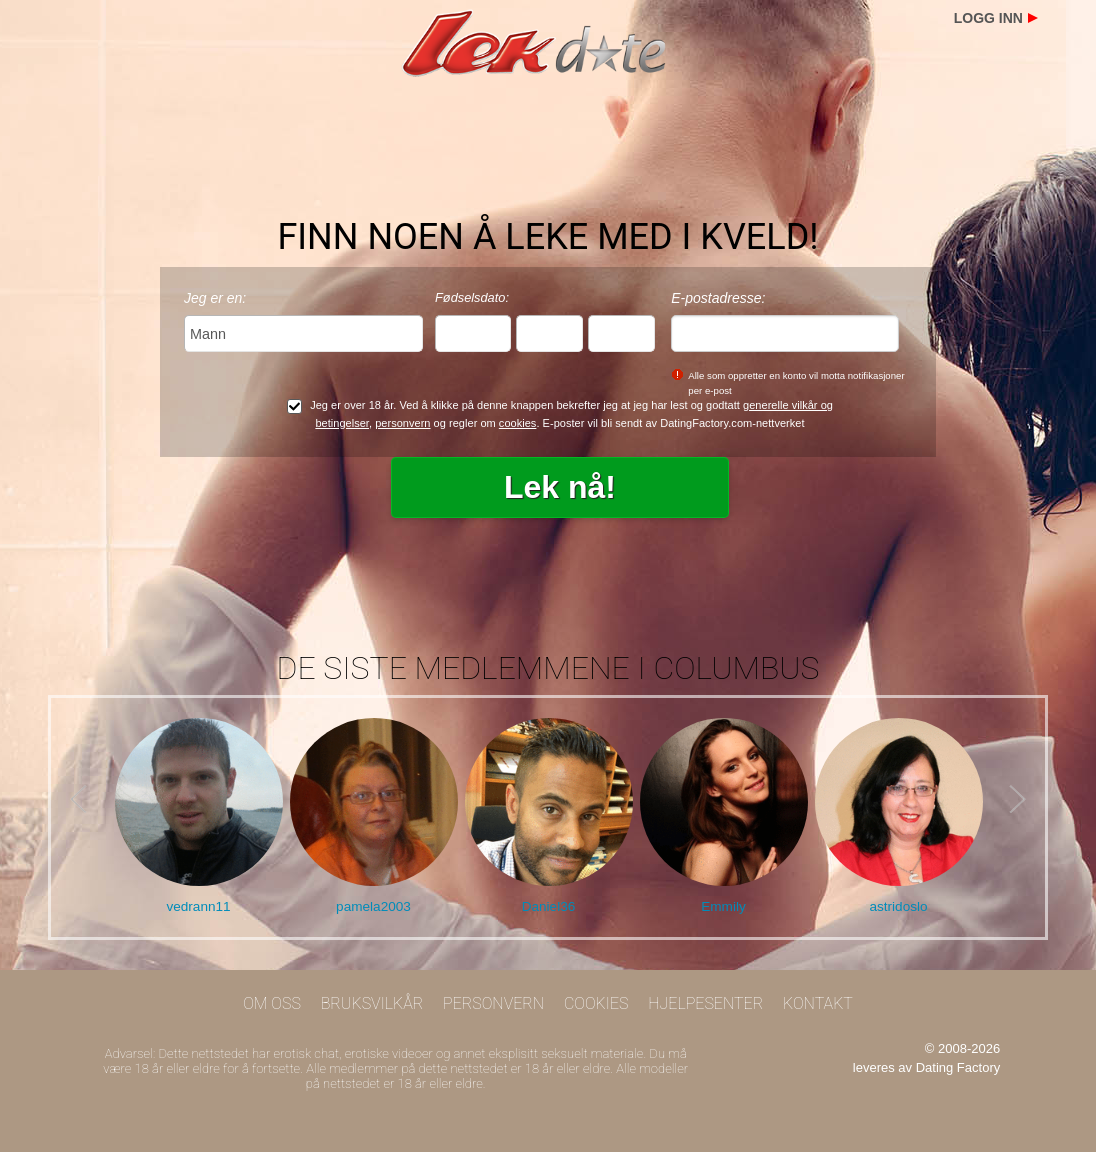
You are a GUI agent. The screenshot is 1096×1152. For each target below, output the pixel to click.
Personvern (493, 1003)
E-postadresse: (718, 298)
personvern (402, 423)
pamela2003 (373, 906)
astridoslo (898, 906)
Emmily (723, 906)
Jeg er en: (215, 298)
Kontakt (818, 1003)
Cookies (596, 1003)
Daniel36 (549, 906)
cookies (518, 423)
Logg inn (988, 18)
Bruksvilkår (372, 1003)
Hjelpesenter (705, 1003)
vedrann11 (198, 906)
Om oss (272, 1003)
